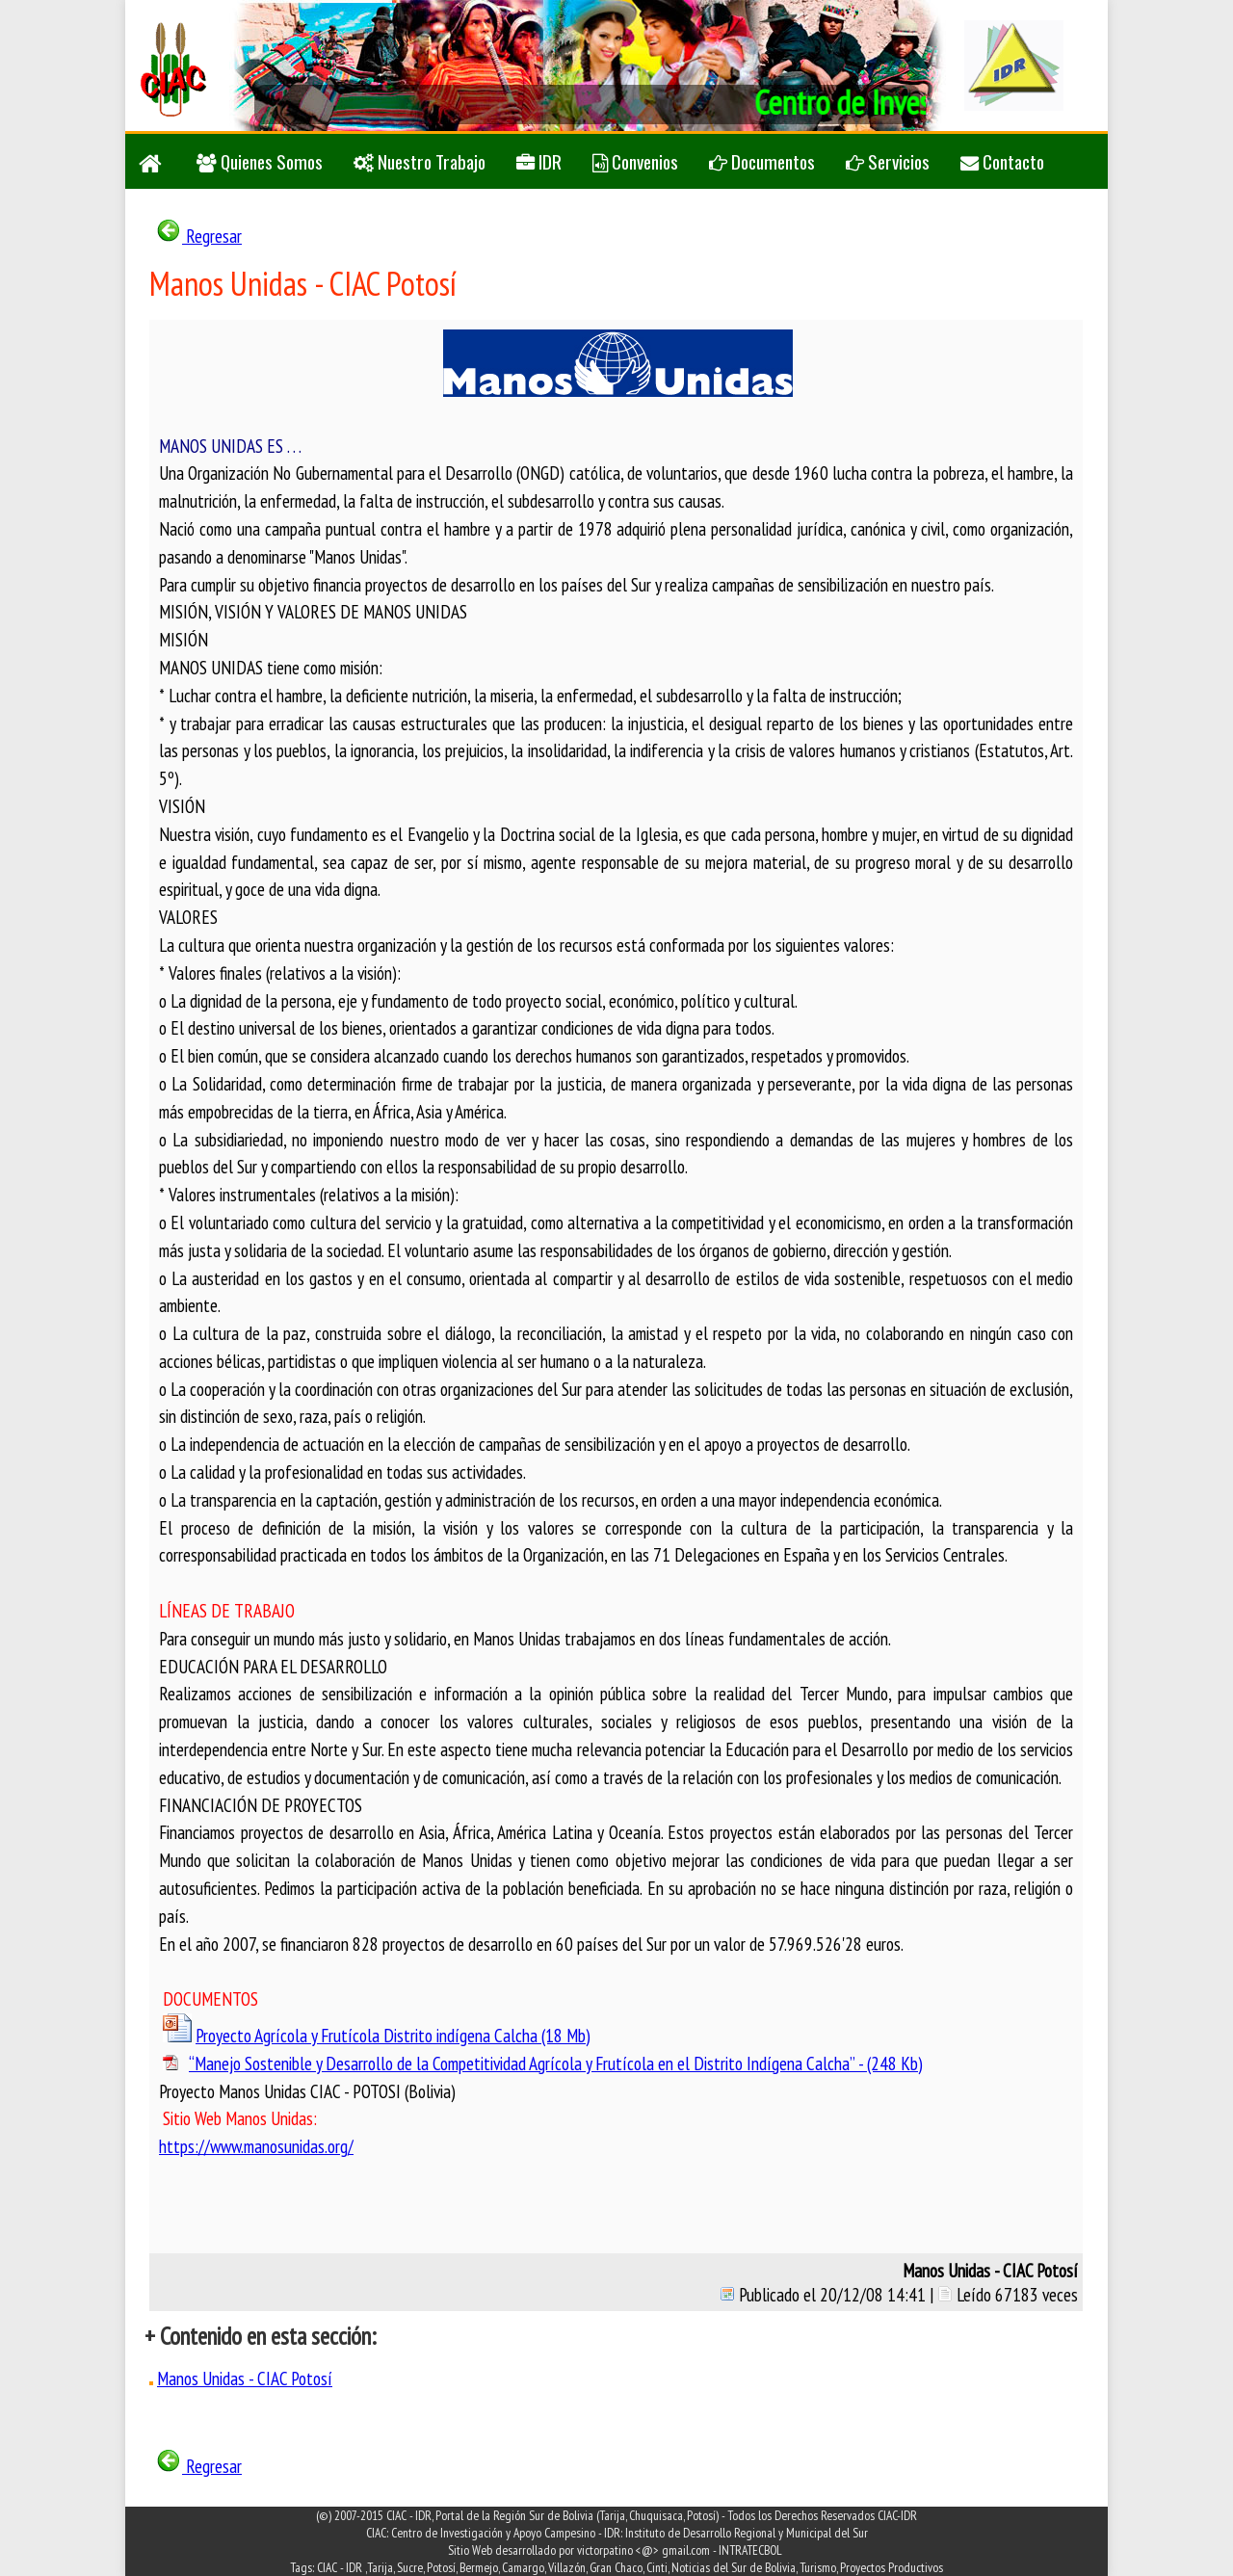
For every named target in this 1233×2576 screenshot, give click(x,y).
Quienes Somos (260, 161)
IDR (539, 161)
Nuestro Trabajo (419, 161)
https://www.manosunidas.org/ (256, 2146)
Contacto (1002, 161)
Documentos (762, 161)
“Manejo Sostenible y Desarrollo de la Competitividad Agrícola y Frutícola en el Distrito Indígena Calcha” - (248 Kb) (556, 2063)
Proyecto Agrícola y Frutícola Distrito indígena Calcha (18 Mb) (393, 2035)
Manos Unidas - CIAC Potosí (244, 2378)
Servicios (888, 161)
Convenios (635, 161)
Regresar (198, 235)
